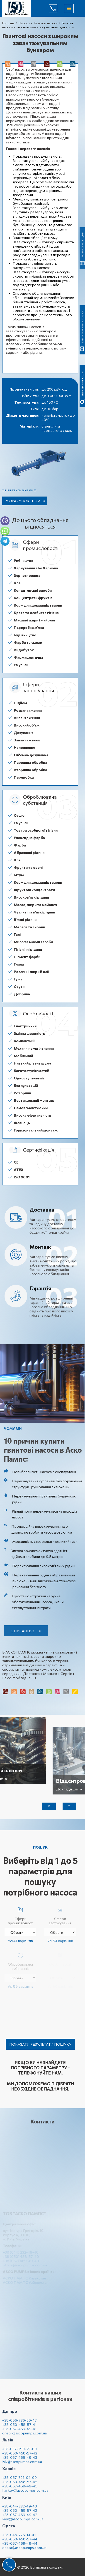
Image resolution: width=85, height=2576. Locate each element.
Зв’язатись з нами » (19, 490)
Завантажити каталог (82, 98)
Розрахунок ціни (22, 501)
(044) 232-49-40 (56, 8)
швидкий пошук (82, 286)
